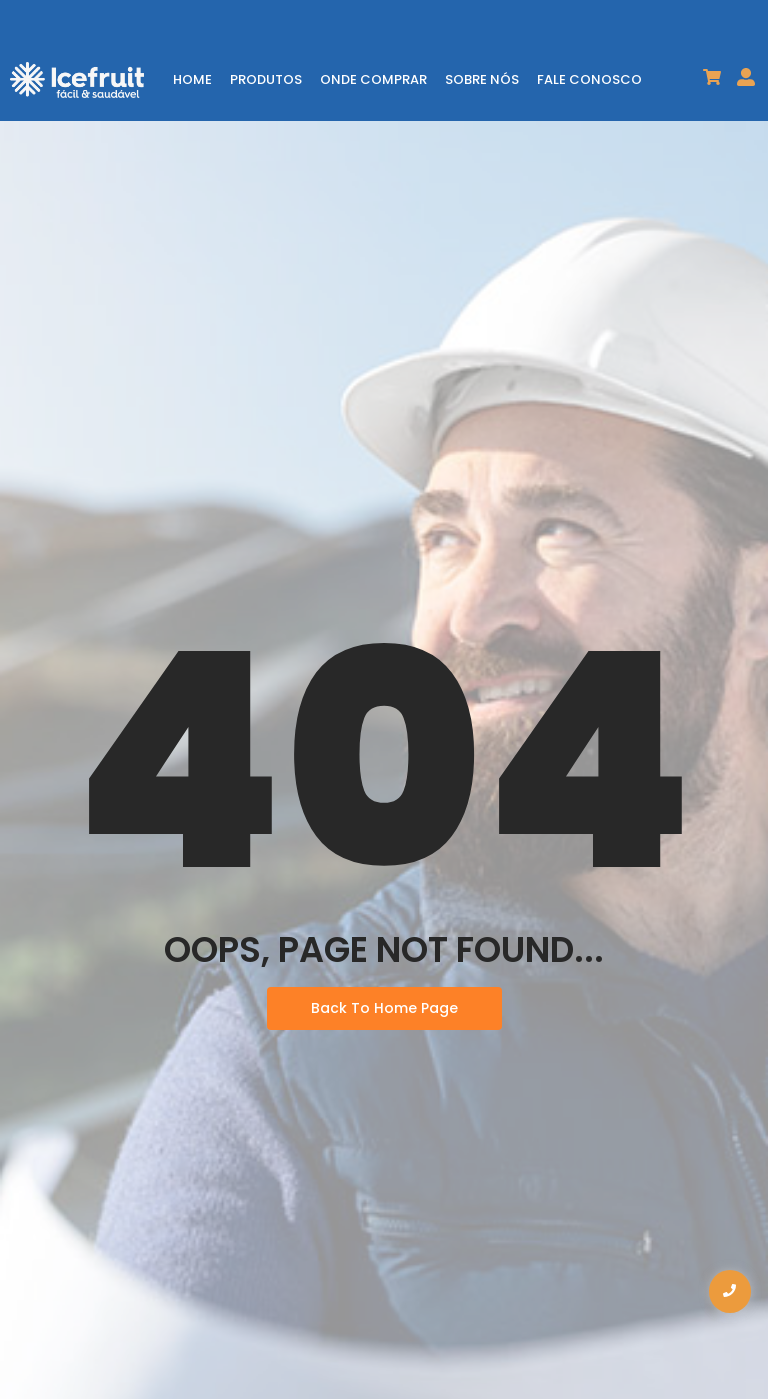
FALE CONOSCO (589, 79)
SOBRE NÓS (482, 79)
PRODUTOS (266, 79)
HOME (192, 79)
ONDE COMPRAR (373, 79)
